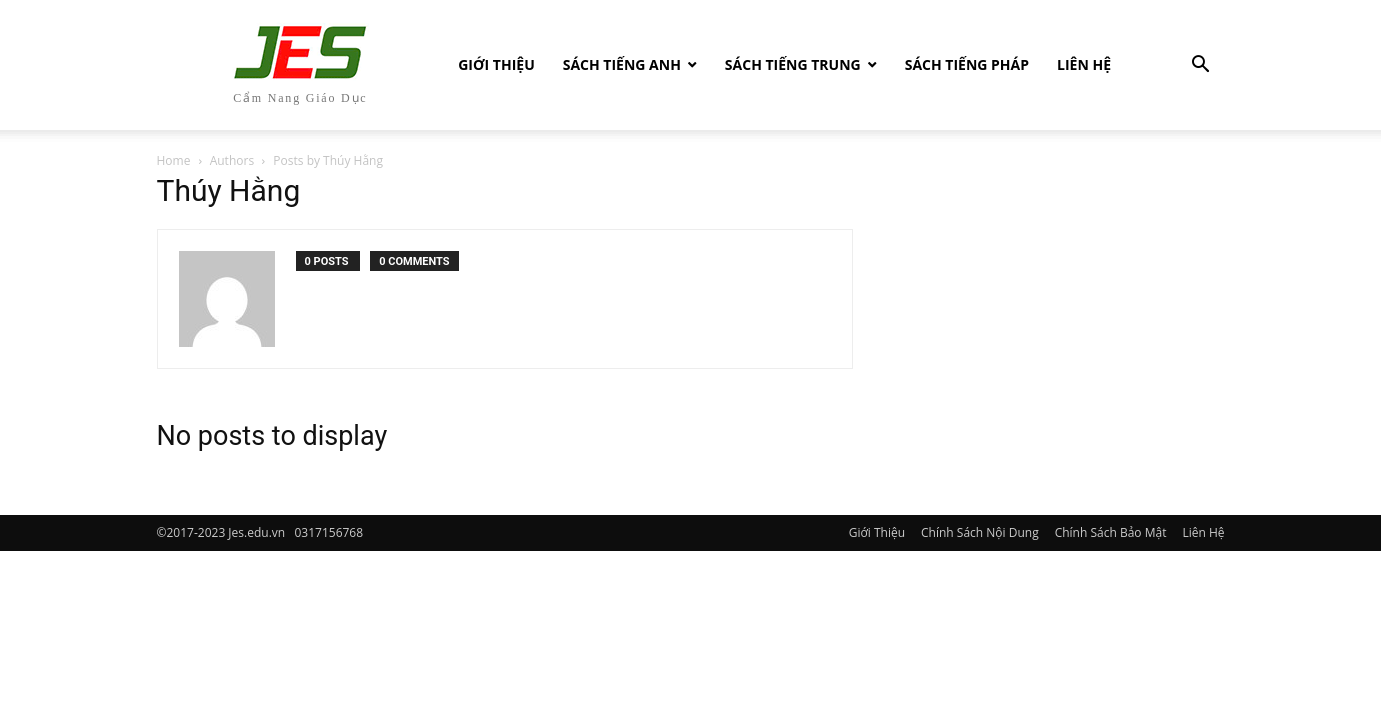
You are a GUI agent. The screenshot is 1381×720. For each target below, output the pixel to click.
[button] (1201, 66)
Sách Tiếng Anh (622, 64)
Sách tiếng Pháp (967, 64)
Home (174, 160)
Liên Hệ (1084, 64)
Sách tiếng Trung (793, 64)
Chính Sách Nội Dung (980, 532)
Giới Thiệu (496, 64)
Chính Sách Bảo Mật (1111, 532)
